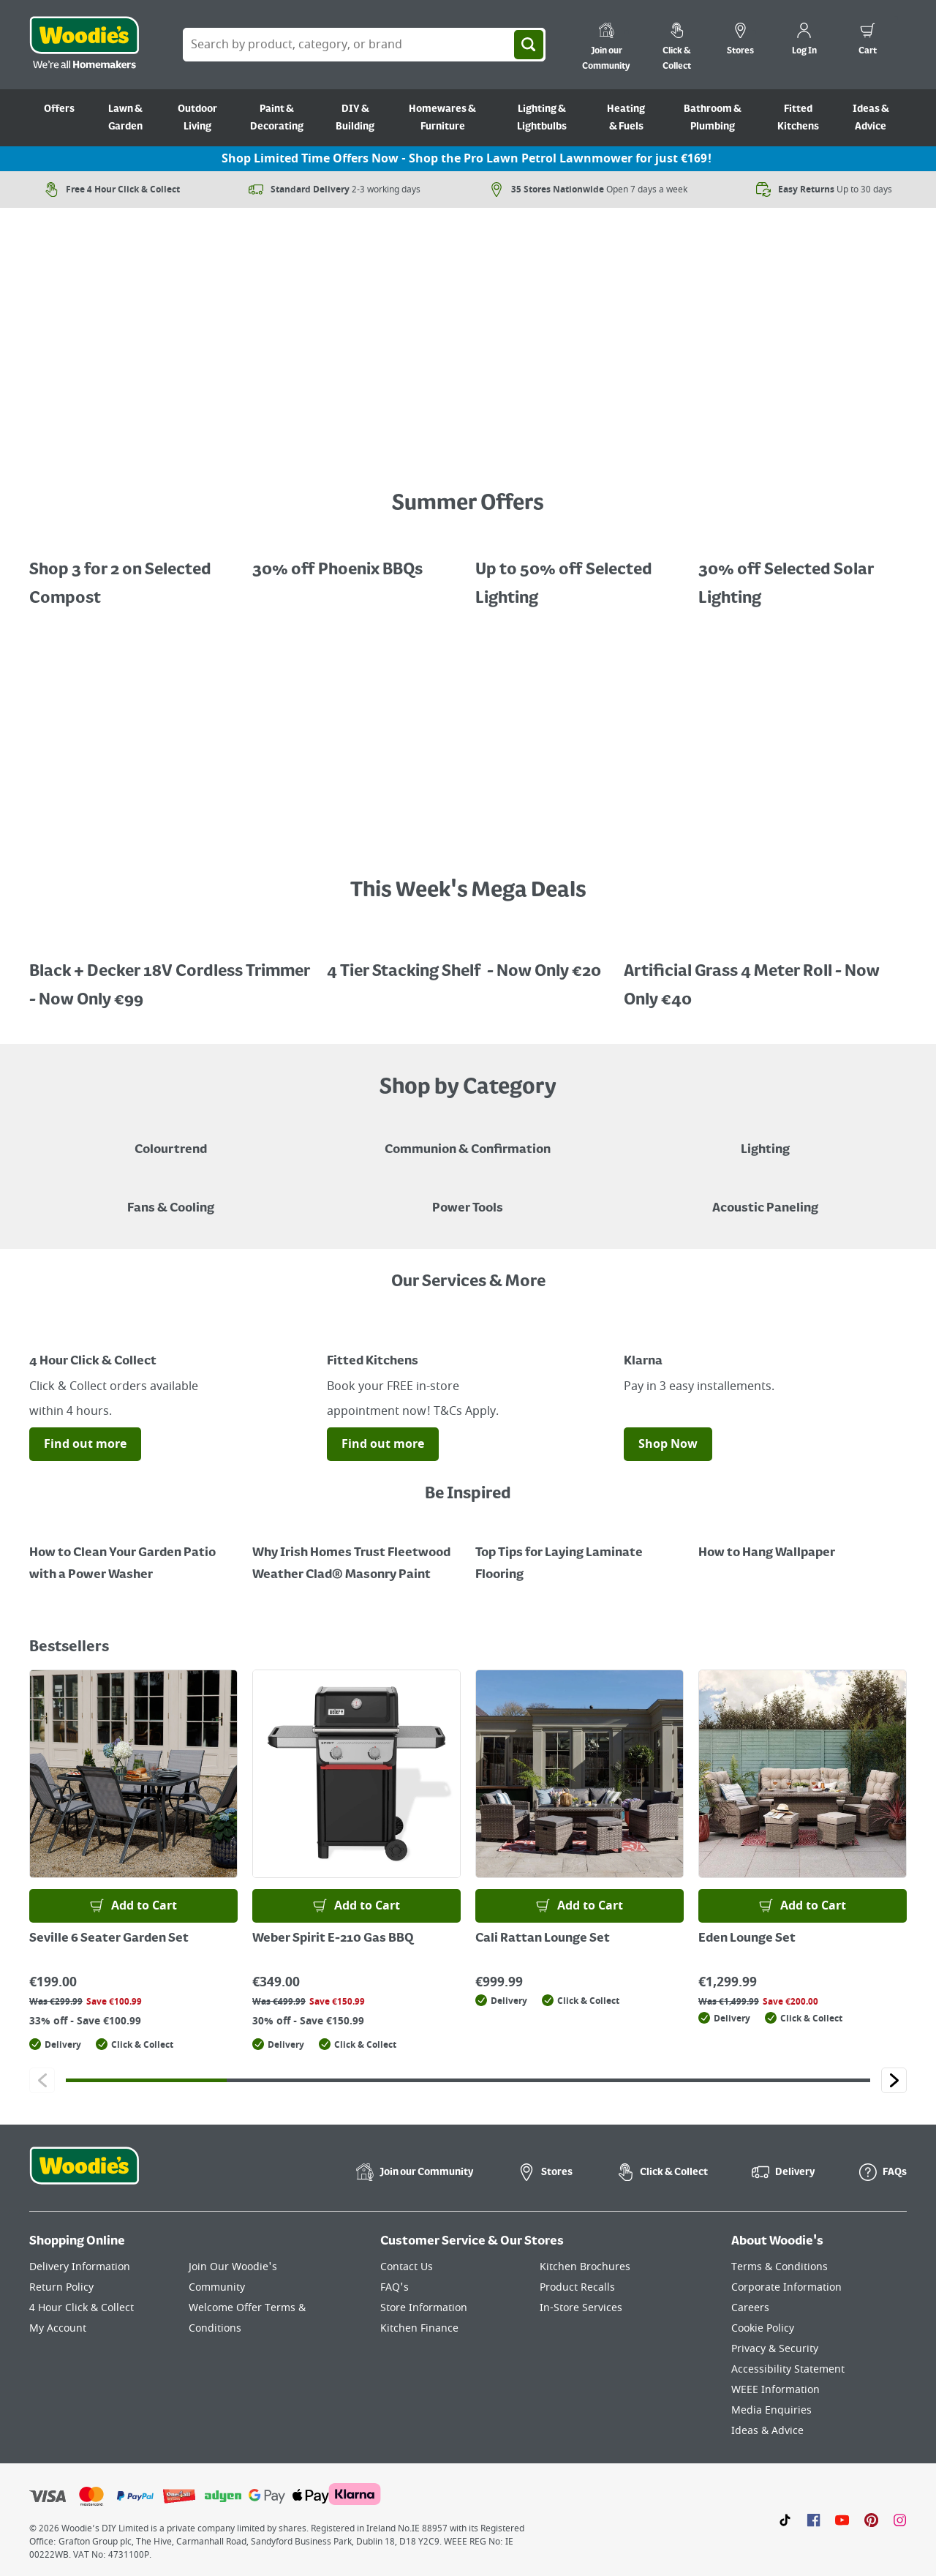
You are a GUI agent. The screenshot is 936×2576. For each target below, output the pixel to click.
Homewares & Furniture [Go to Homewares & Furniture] (442, 117)
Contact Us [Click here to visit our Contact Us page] (406, 2267)
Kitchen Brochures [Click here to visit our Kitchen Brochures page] (585, 2267)
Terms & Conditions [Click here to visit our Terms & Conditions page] (779, 2267)
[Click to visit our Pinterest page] (871, 2519)
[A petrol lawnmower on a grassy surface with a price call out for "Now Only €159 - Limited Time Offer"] (468, 453)
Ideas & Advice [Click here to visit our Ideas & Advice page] (767, 2430)
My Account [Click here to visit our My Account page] (57, 2328)
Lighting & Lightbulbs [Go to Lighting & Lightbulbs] (542, 117)
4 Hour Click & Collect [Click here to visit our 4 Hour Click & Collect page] (81, 2308)
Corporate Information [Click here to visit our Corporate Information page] (786, 2287)
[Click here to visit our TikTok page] (785, 2519)
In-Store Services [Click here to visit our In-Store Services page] (581, 2308)
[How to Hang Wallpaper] (802, 1542)
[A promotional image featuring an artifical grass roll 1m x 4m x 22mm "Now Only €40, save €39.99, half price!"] (765, 975)
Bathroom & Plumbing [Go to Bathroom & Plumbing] (712, 117)
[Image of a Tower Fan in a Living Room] (170, 1198)
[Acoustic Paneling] (765, 1198)
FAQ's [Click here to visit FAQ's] (394, 2287)
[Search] (529, 44)
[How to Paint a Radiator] (356, 1553)
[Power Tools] (467, 1198)
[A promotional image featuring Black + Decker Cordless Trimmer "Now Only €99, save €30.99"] (170, 975)
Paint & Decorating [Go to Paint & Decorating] (276, 117)
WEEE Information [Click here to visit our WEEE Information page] (775, 2389)
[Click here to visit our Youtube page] (842, 2519)
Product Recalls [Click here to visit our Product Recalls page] (577, 2287)
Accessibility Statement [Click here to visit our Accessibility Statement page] (788, 2369)
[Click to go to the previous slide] (42, 2080)
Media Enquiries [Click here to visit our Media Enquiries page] (771, 2410)
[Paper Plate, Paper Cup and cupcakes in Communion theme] (468, 1139)
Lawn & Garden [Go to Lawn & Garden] (125, 117)
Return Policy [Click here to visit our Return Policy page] (61, 2287)
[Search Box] (364, 44)
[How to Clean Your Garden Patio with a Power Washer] (133, 1553)
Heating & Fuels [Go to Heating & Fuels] (626, 117)
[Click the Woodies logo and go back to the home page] (84, 44)
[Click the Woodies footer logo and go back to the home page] (84, 2175)
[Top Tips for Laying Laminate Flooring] (579, 1553)
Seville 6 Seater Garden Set (109, 1938)
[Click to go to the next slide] (894, 2080)
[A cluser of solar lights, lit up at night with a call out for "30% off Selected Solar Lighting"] (802, 573)
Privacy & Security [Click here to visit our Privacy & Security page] (774, 2349)
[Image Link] (170, 1334)
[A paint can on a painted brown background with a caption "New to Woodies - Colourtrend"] (171, 1139)
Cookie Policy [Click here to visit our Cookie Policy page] (762, 2328)
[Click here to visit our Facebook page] (813, 2519)
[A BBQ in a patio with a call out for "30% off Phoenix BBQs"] (356, 559)
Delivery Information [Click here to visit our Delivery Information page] (79, 2267)
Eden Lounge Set (747, 1938)
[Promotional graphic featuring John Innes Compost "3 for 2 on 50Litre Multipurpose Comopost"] (133, 573)
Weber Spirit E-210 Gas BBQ (333, 1938)
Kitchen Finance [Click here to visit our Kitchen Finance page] (419, 2328)
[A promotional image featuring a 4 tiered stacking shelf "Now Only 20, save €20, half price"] (468, 961)
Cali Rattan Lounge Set (542, 1938)
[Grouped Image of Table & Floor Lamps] (765, 1139)
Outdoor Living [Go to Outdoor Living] (197, 117)
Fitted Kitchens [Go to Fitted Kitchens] (798, 117)
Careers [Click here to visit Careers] (750, 2308)
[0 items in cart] (867, 41)
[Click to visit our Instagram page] (900, 2519)
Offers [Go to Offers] (59, 109)
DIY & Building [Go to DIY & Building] (355, 117)
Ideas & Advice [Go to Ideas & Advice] (871, 117)
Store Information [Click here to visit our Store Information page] (423, 2308)
